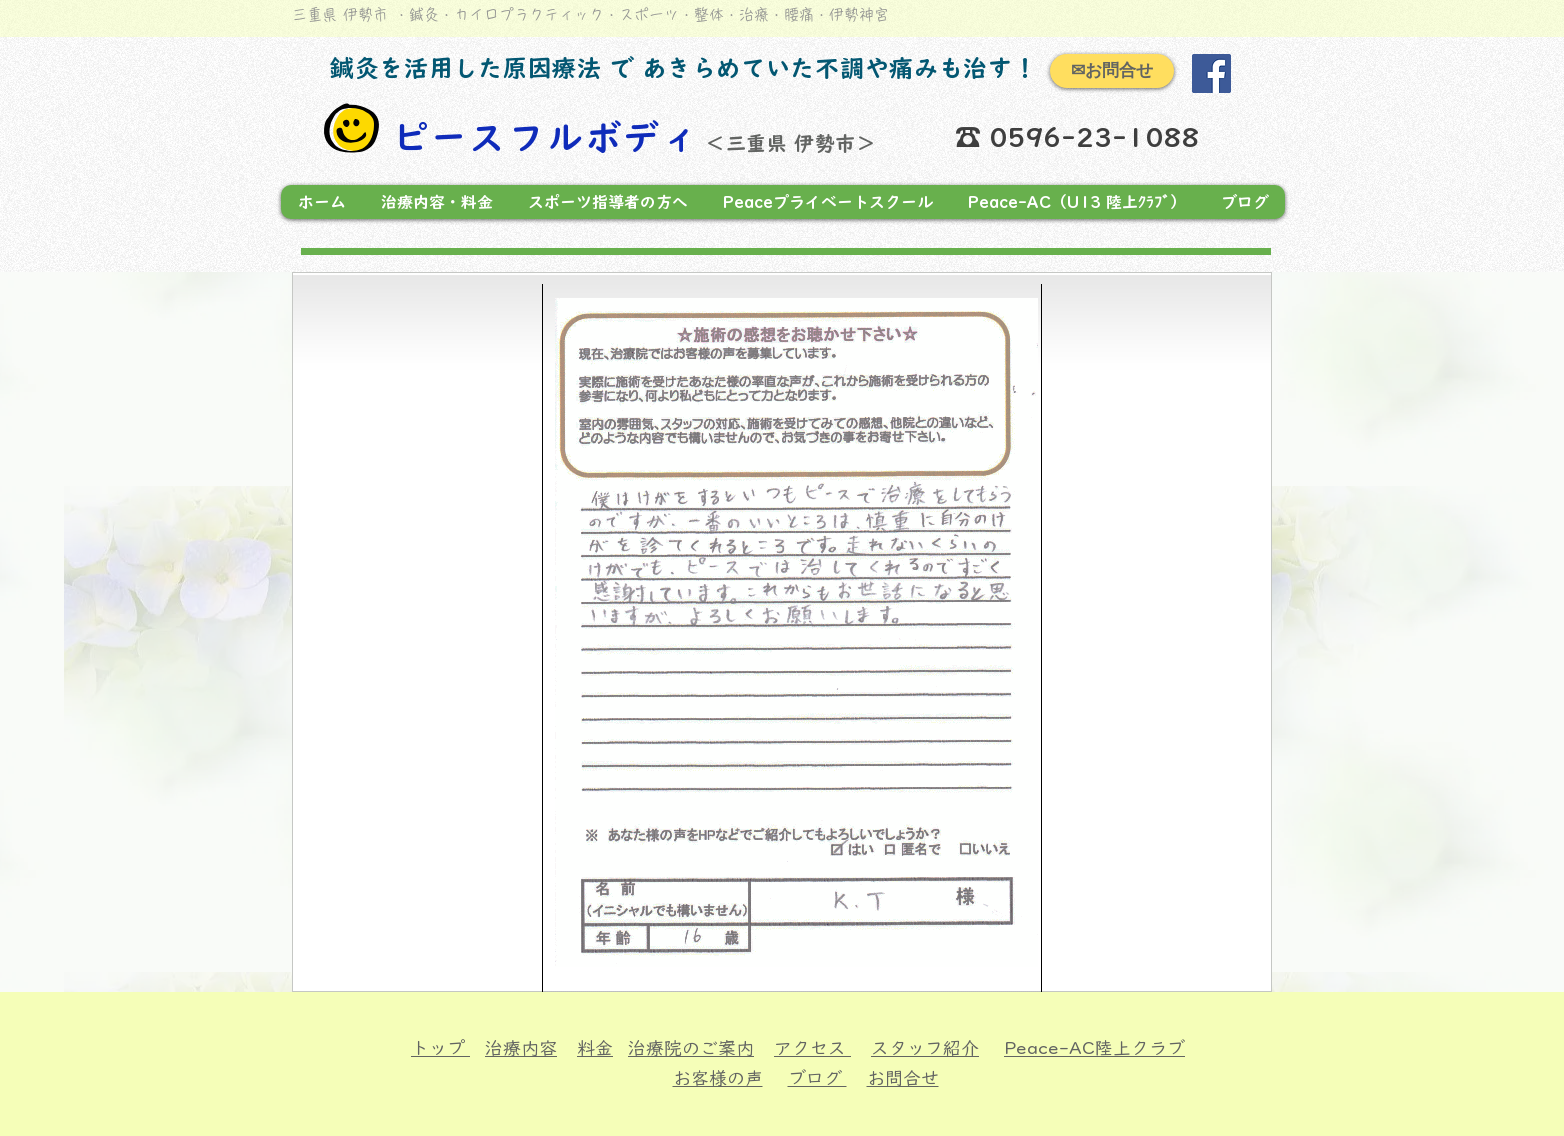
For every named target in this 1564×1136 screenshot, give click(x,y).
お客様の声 (718, 1078)
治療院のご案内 (691, 1048)
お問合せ (903, 1078)
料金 (595, 1048)
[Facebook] (1211, 73)
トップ (440, 1048)
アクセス (812, 1048)
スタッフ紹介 (925, 1048)
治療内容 (521, 1048)
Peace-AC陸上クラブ (1094, 1048)
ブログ (817, 1078)
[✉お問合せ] (1112, 71)
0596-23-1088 (1100, 137)
